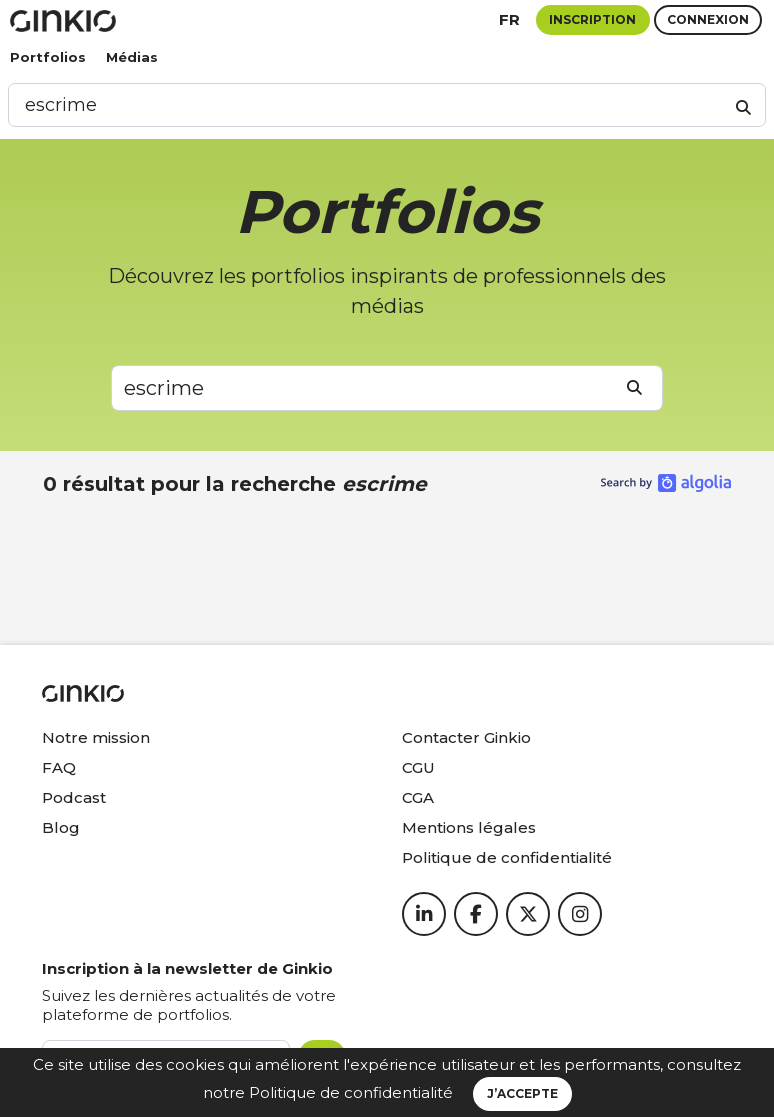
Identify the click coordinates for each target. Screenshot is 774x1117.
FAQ (59, 767)
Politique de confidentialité (351, 1092)
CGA (418, 797)
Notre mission (96, 737)
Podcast (74, 797)
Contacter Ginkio (466, 737)
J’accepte (522, 1093)
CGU (418, 767)
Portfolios (48, 57)
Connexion (708, 19)
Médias (132, 57)
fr (509, 19)
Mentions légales (469, 827)
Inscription (592, 19)
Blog (61, 827)
